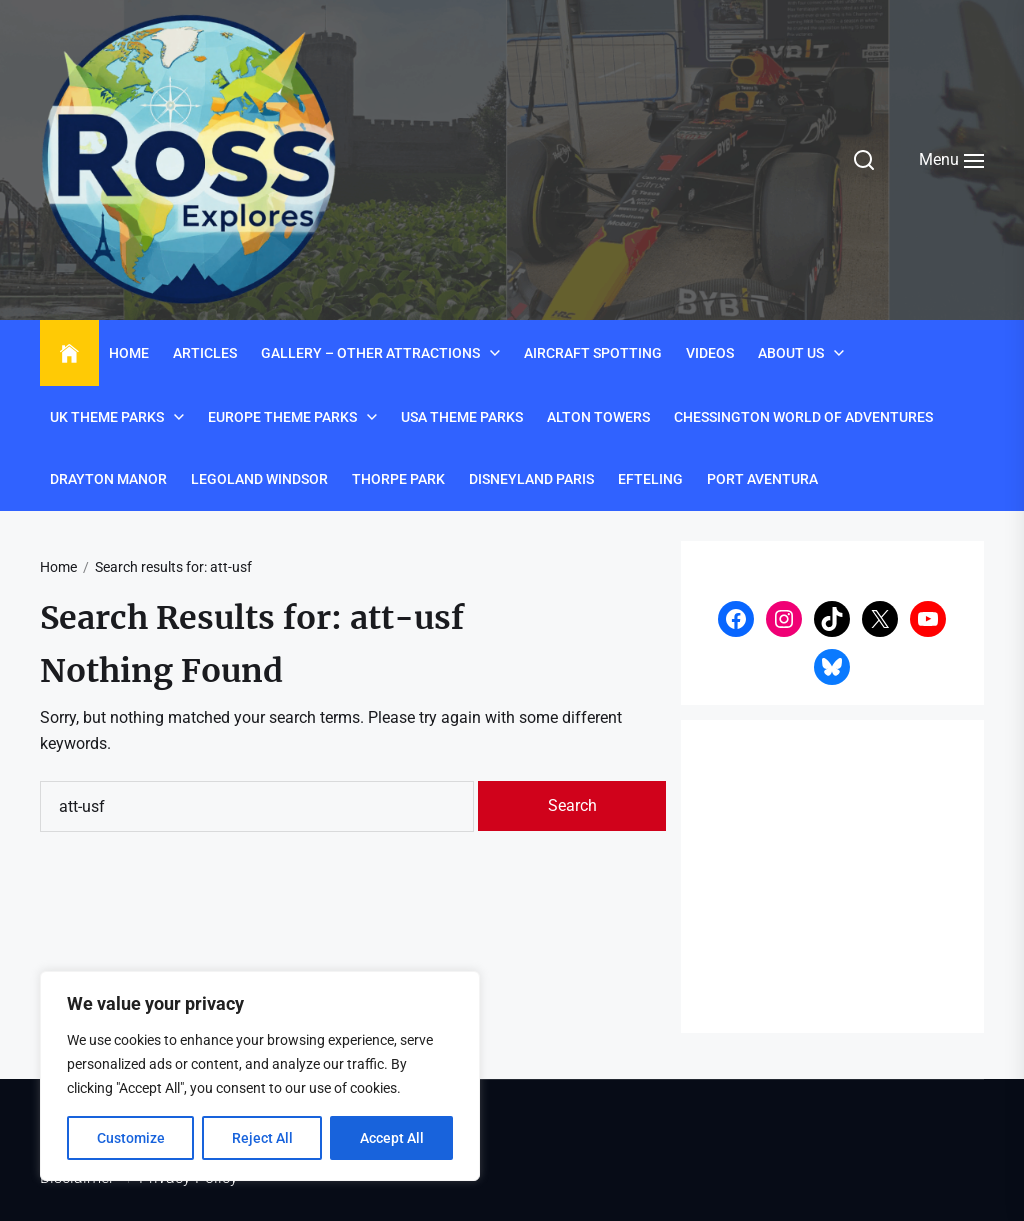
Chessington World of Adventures (803, 417)
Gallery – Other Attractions (370, 353)
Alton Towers (598, 417)
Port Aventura (762, 479)
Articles (205, 353)
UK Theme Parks (107, 417)
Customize (131, 1138)
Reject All (262, 1138)
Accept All (392, 1138)
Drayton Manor (108, 479)
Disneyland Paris (531, 479)
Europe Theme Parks (282, 417)
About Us (791, 353)
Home (129, 353)
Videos (710, 353)
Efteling (650, 479)
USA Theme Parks (462, 417)
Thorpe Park (398, 479)
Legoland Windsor (259, 479)
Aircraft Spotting (593, 353)
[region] (260, 1076)
